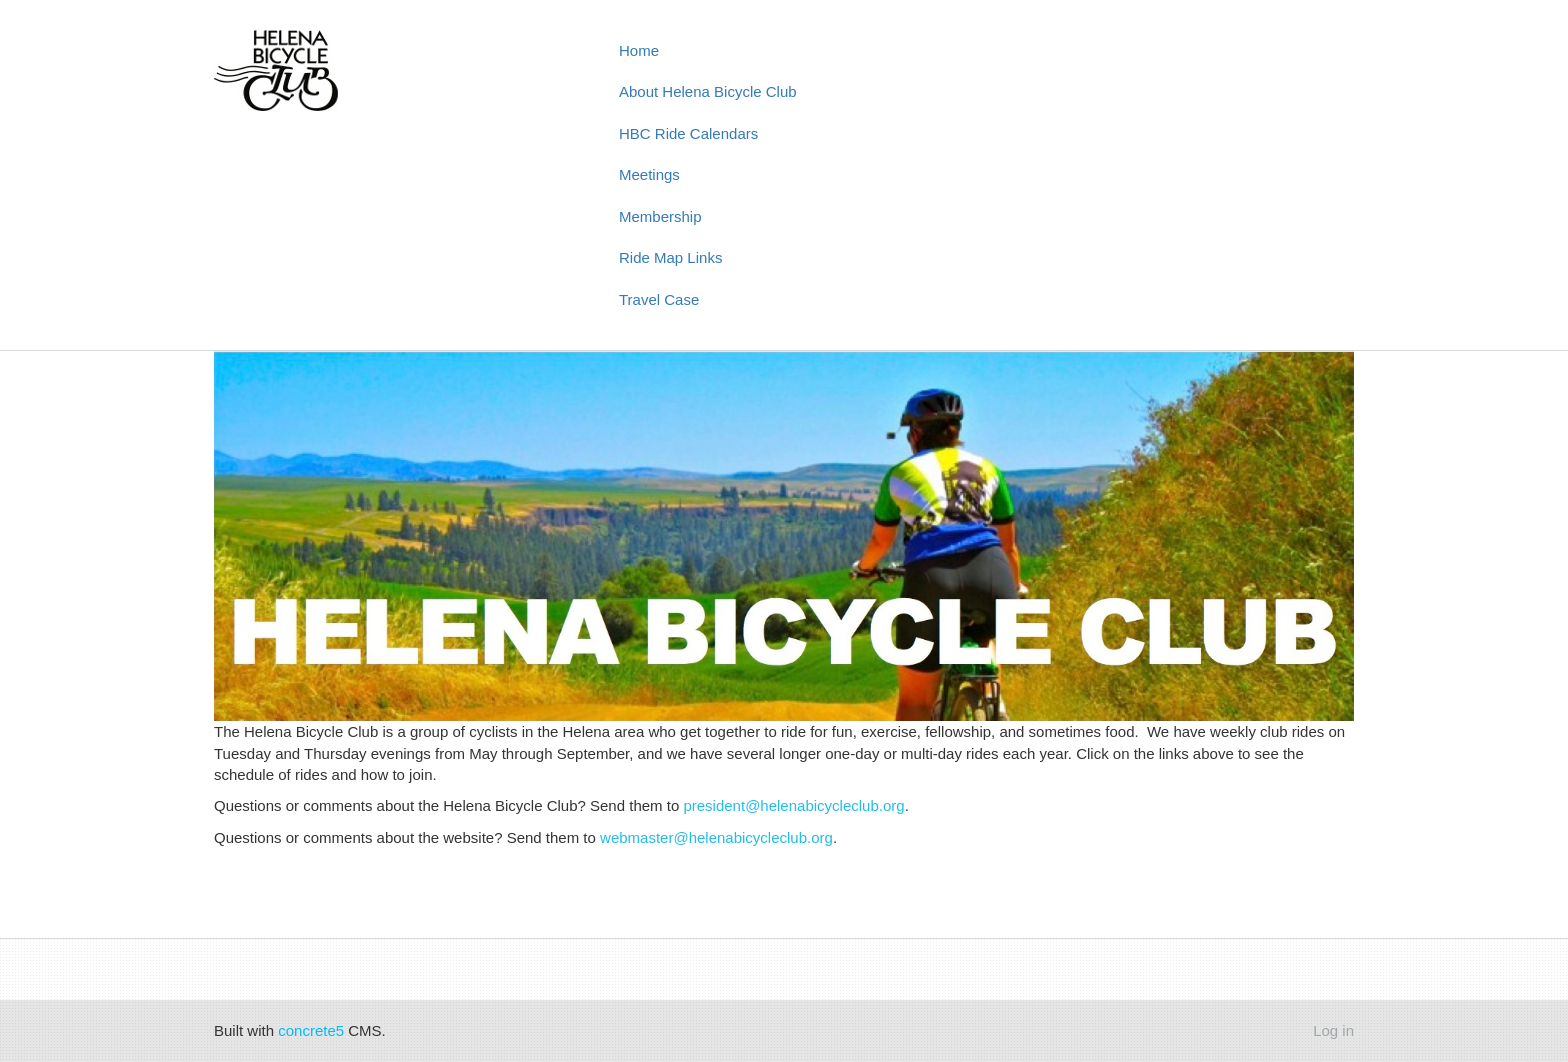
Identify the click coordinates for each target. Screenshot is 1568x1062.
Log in (1333, 1030)
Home (639, 50)
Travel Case (659, 299)
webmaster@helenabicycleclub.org (716, 837)
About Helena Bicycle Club (708, 91)
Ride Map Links (670, 257)
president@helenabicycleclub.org (793, 805)
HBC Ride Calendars (688, 133)
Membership (660, 216)
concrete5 (311, 1030)
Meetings (649, 174)
